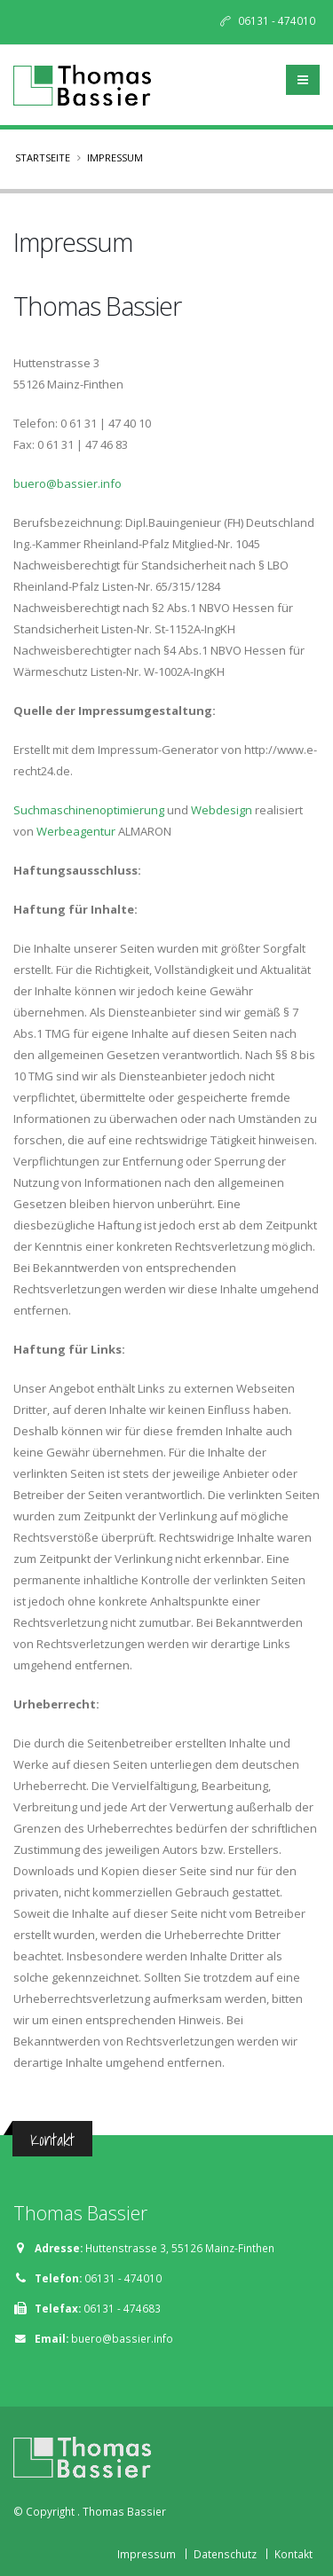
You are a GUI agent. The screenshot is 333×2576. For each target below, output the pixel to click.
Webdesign (221, 810)
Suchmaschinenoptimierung (88, 810)
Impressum (146, 2554)
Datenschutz (225, 2554)
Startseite (42, 157)
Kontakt (293, 2554)
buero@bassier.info (67, 483)
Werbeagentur (75, 831)
